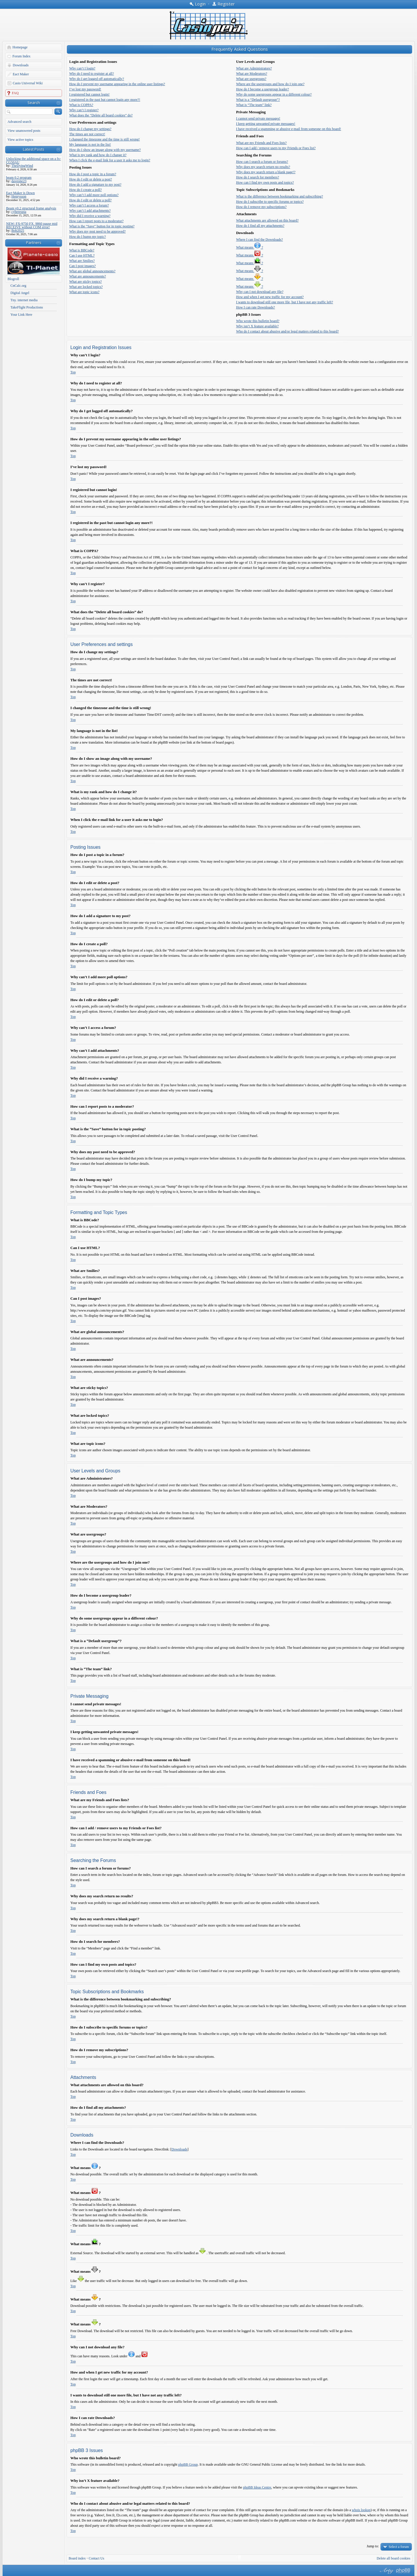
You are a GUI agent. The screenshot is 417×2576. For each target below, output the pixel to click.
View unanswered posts (24, 131)
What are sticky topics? (85, 282)
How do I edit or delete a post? (90, 179)
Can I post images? (82, 266)
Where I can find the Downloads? (259, 240)
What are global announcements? (92, 271)
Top (73, 372)
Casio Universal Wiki (28, 83)
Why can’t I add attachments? (90, 211)
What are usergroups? (251, 79)
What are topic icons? (84, 292)
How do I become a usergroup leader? (262, 89)
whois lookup (361, 2510)
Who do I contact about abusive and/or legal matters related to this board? (287, 331)
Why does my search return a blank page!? (265, 172)
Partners (33, 242)
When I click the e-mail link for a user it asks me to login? (109, 160)
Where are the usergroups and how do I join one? (270, 84)
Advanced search (19, 122)
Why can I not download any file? (259, 292)
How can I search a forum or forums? (262, 162)
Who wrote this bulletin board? (257, 321)
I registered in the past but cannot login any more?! (104, 100)
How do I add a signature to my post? (95, 184)
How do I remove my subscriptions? (261, 207)
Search (34, 102)
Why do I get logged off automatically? (96, 79)
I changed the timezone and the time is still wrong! (104, 139)
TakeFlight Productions (26, 307)
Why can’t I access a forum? (89, 205)
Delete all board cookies (393, 2558)
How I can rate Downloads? (255, 307)
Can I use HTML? (82, 255)
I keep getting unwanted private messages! (265, 124)
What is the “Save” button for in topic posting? (101, 226)
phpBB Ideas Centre (257, 2487)
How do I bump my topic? (87, 237)
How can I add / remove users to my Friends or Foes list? (276, 148)
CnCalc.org (18, 286)
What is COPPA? (81, 105)
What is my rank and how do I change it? (98, 155)
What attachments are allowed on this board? (267, 220)
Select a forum (399, 2546)
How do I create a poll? (85, 190)
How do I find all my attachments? (260, 226)
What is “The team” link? (254, 105)
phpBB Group (188, 2464)
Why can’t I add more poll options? (93, 195)
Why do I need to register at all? (91, 74)
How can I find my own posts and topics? (265, 182)
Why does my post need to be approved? (97, 231)
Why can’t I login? (82, 68)
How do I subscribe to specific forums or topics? (269, 202)
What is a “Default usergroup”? (258, 100)
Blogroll (13, 279)
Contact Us (96, 2558)
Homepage (20, 47)
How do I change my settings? (90, 129)
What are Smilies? (82, 261)
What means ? (249, 247)
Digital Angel (19, 293)
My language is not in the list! (90, 145)
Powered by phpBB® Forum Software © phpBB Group (403, 2571)
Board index (77, 2558)
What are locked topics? (86, 287)
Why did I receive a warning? (89, 216)
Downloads (21, 65)
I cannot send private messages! (258, 118)
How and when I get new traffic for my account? (269, 297)
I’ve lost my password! (85, 89)
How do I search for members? (257, 177)
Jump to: (373, 2546)
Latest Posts (33, 149)
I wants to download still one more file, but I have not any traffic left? (284, 302)
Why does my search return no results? (263, 167)
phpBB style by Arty (386, 2571)
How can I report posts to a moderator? (96, 221)
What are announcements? (87, 276)
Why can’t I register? (83, 110)
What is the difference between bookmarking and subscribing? (279, 196)
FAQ (15, 93)
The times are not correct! (87, 134)
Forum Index (21, 56)
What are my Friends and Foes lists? (261, 143)
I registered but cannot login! (89, 94)
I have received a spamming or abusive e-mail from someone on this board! (288, 129)
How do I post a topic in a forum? (92, 174)
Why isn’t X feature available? (257, 326)
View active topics (20, 140)
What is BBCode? (81, 250)
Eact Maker (21, 74)
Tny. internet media (24, 300)
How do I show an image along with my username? (105, 150)
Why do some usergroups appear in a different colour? (274, 94)
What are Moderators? (251, 74)
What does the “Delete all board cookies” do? (101, 115)
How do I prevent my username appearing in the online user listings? (117, 84)
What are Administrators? (254, 68)
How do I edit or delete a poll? (90, 200)
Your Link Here (21, 315)
